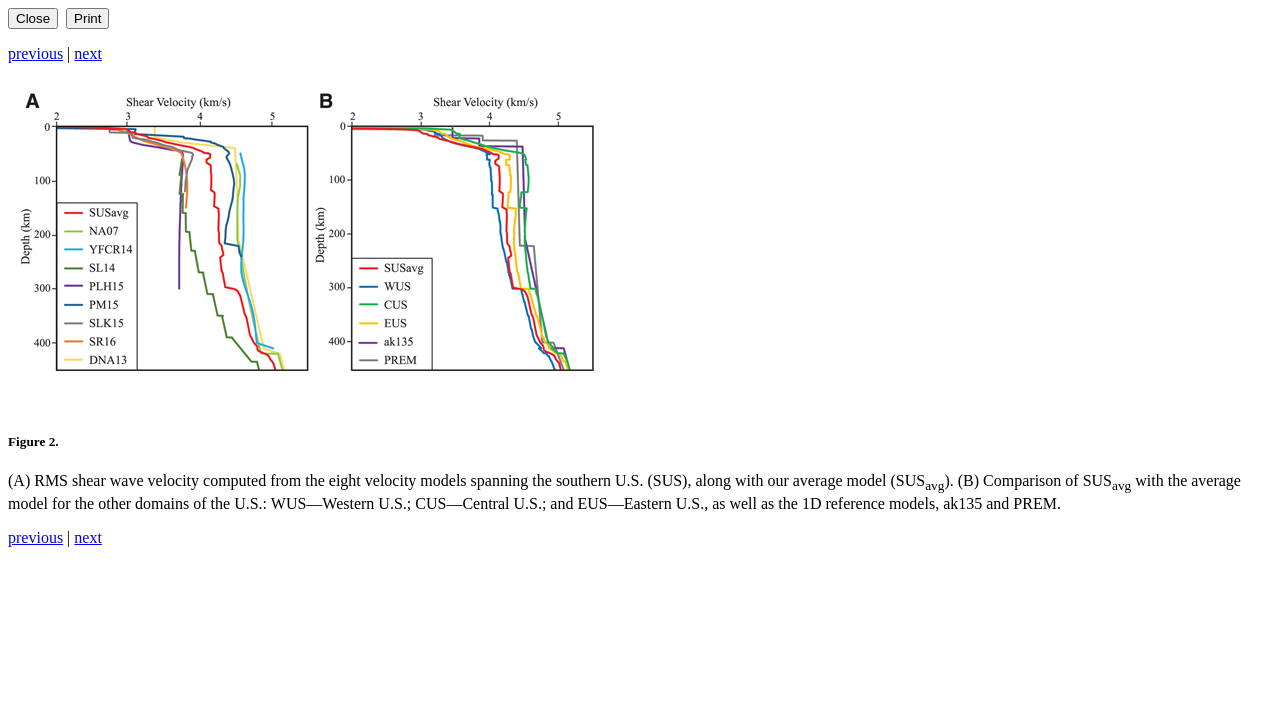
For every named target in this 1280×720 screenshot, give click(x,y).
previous (35, 53)
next (88, 53)
